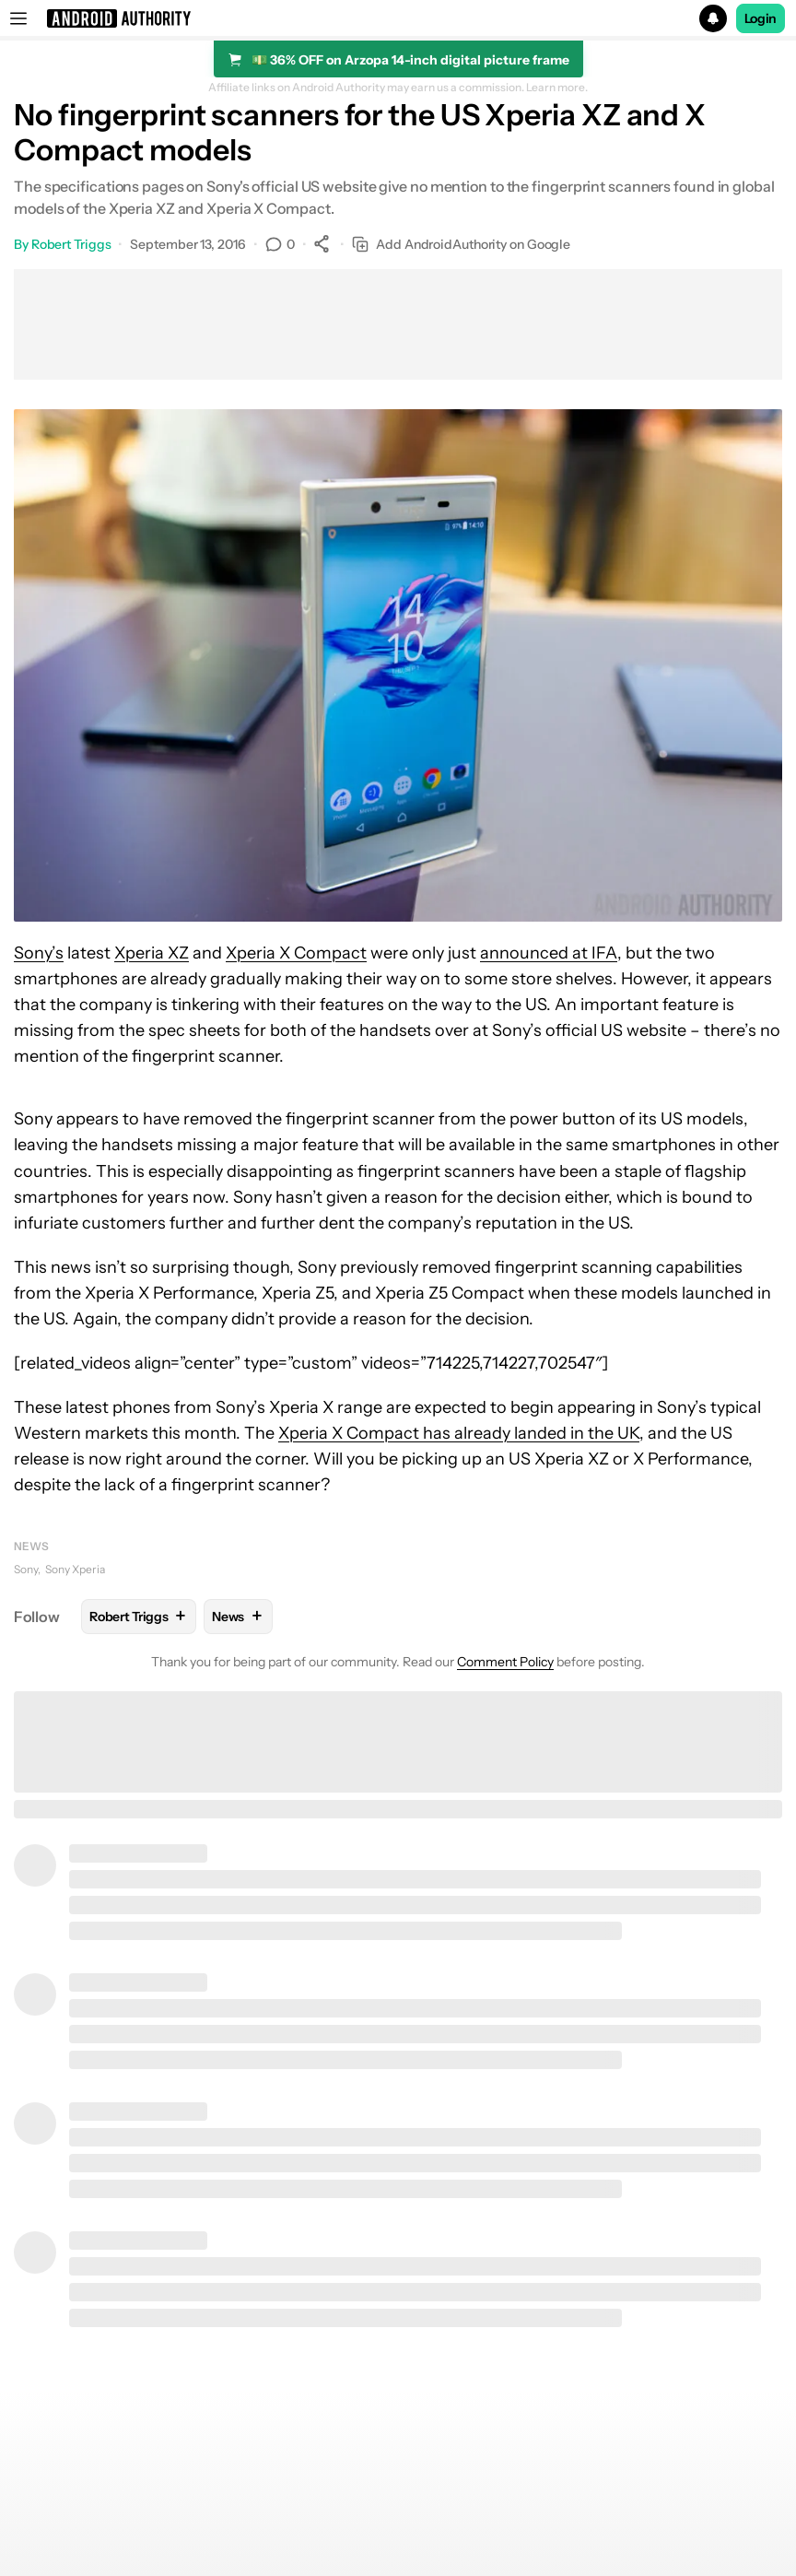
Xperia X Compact (296, 953)
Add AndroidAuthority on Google (461, 244)
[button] (398, 18)
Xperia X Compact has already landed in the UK (458, 1433)
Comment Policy (505, 1661)
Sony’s (39, 953)
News (31, 1546)
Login (761, 18)
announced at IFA (548, 953)
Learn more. (557, 87)
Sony (26, 1569)
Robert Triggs (71, 244)
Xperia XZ (151, 953)
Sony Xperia (75, 1569)
